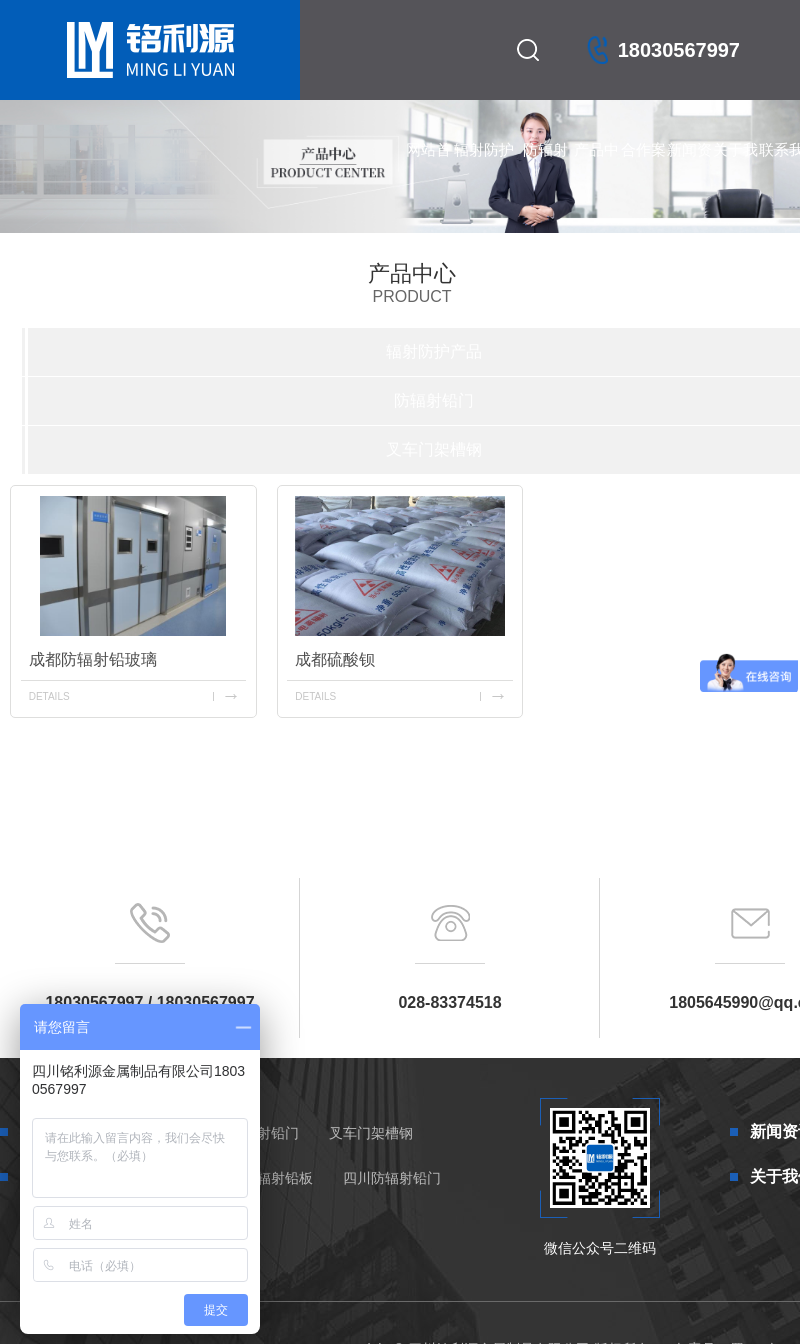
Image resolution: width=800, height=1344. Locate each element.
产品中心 (596, 170)
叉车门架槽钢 (434, 449)
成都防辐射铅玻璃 (93, 659)
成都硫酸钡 (335, 659)
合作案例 (643, 170)
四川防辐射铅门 (392, 1178)
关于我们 (735, 170)
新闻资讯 (689, 170)
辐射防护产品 (484, 170)
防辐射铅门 (545, 170)
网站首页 (428, 170)
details (49, 696)
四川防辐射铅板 (264, 1178)
